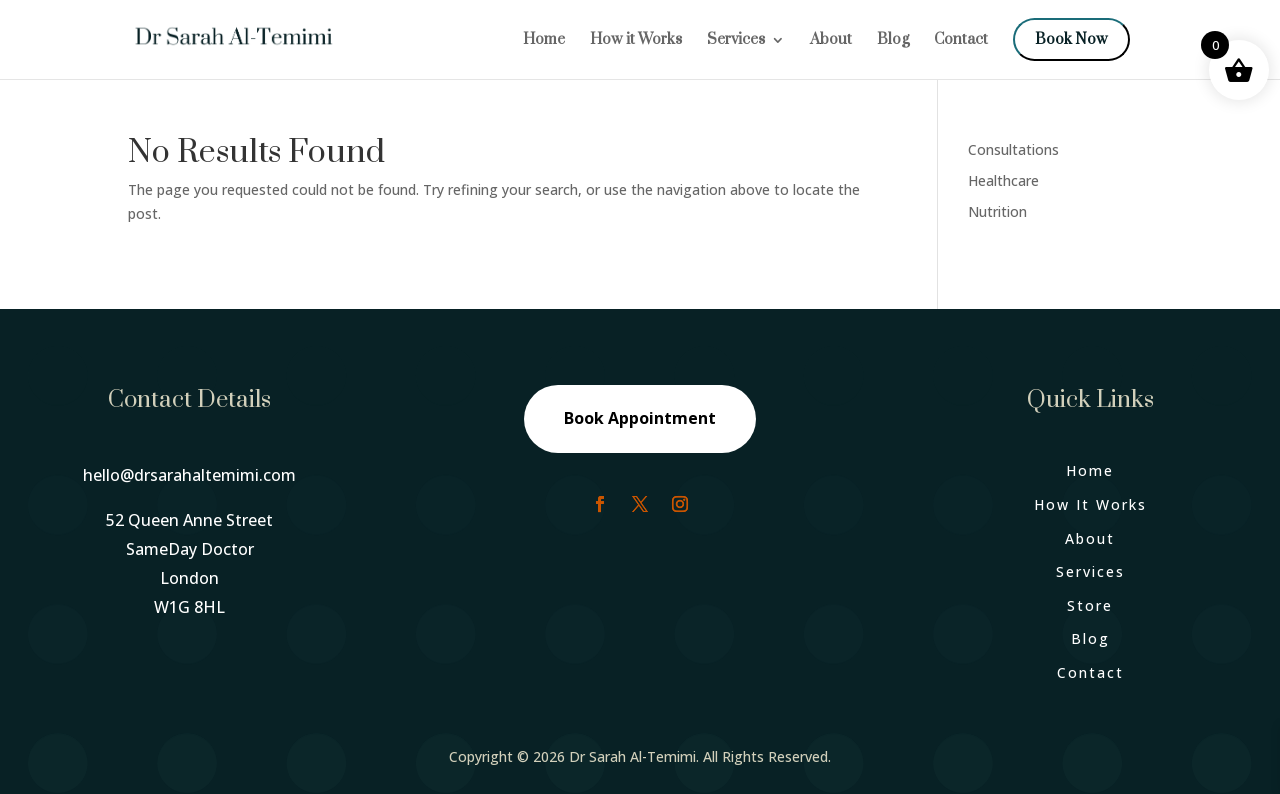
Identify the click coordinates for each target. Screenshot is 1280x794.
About (831, 41)
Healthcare (1003, 180)
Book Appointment (640, 418)
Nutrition (997, 211)
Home (544, 41)
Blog (893, 41)
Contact (961, 41)
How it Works (636, 41)
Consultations (1013, 149)
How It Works (1090, 504)
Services (736, 41)
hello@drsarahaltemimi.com (189, 475)
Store (1090, 605)
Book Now (1071, 39)
